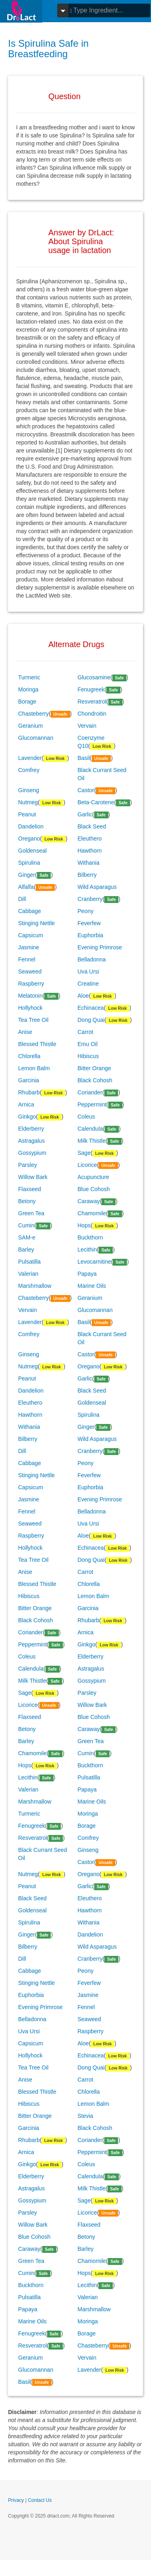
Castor (86, 790)
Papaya (87, 1273)
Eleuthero (90, 838)
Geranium (30, 725)
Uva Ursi (88, 971)
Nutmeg (28, 802)
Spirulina (29, 862)
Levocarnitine (94, 1261)
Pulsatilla (29, 1261)
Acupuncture (94, 1177)
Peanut (27, 814)
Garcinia (28, 1080)
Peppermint (92, 1104)
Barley (26, 1249)
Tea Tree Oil (33, 1020)
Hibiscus (88, 1056)
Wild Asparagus (97, 887)
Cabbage (29, 911)
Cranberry (90, 899)
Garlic (85, 814)
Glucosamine (94, 677)
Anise (25, 1032)
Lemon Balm (34, 1068)
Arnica (26, 1104)
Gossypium (32, 1153)
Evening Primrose (100, 947)
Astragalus (31, 1141)
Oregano (29, 838)
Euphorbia (90, 935)
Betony (27, 1201)
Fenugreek (91, 689)
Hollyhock (30, 1008)
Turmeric (29, 677)
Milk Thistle (92, 1141)
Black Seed (92, 826)
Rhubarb (29, 1092)
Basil (84, 758)
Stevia (85, 2116)
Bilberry (87, 875)
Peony (86, 911)
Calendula (90, 1128)
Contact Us (40, 2500)
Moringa (28, 689)
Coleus (86, 1116)
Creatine (88, 983)
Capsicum (30, 935)
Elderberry (31, 1128)
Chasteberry (33, 713)
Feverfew (89, 923)
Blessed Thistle (37, 1044)
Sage (84, 1153)
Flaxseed (29, 1189)
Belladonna (92, 959)
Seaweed (29, 971)
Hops (84, 1225)
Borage (27, 701)
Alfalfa (26, 887)
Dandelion (30, 826)
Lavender (29, 758)
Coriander (90, 1092)
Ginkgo (27, 1116)
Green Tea (31, 1213)
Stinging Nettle (36, 923)
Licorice (87, 1165)
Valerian (28, 1273)
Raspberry (31, 983)
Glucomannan (35, 738)
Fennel (26, 959)
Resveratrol (92, 701)
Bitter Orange (94, 1068)
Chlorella (29, 1056)
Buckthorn (90, 1237)
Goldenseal (32, 850)
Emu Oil (88, 1044)
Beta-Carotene (96, 802)
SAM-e (26, 1237)
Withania (88, 862)
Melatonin (30, 995)
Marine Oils (92, 1286)
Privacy (16, 2500)
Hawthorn (90, 850)
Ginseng (28, 790)
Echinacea (91, 1008)
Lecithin (87, 1249)
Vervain (87, 725)
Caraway (89, 1201)
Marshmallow (34, 1286)
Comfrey (28, 770)
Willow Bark (33, 1177)
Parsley (27, 1165)
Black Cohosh (95, 1080)
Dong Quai (91, 1020)
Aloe (83, 995)
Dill (22, 899)
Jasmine (28, 947)
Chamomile (92, 1213)
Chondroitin (92, 713)
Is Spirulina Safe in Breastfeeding (48, 48)
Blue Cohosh (94, 1189)
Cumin (26, 1225)
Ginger (26, 875)
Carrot (85, 1032)
